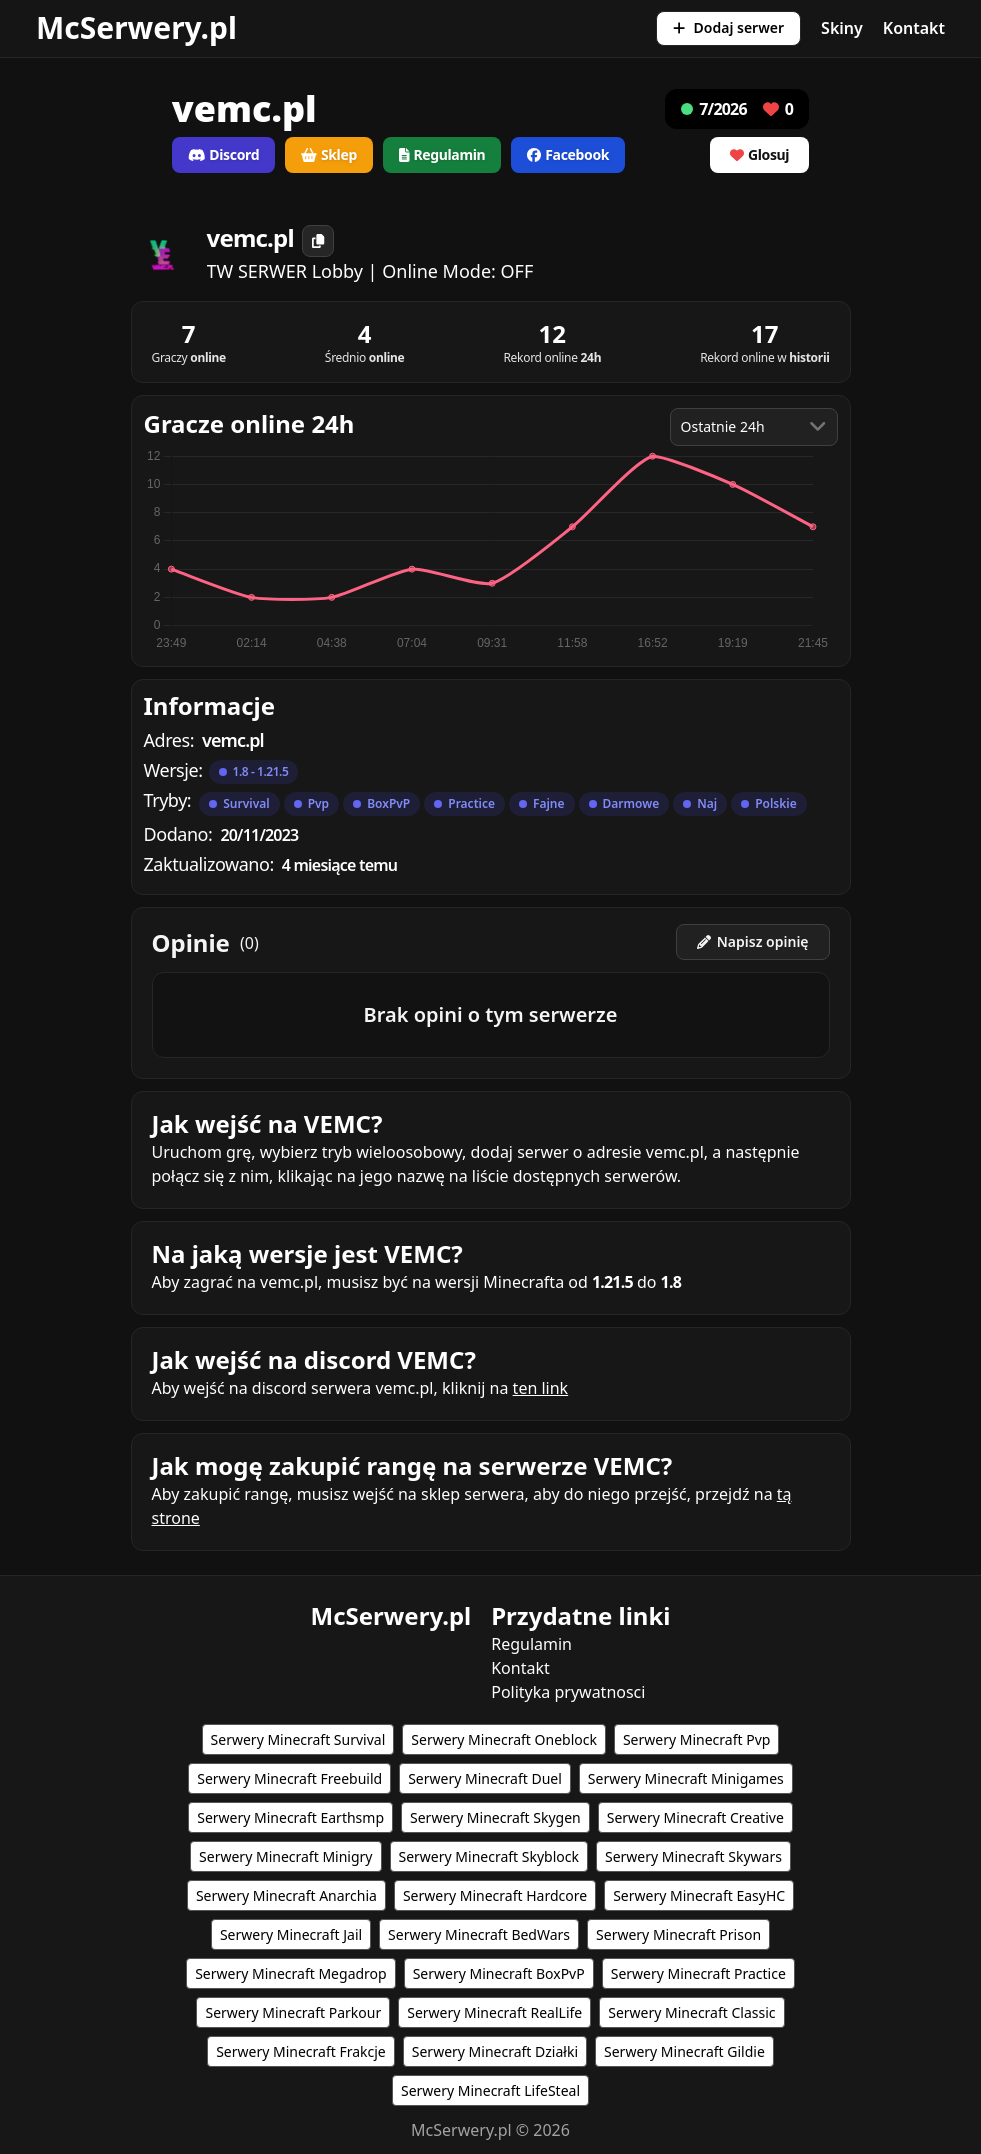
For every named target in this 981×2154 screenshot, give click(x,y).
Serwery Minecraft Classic (691, 2012)
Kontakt (914, 28)
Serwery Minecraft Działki (495, 2051)
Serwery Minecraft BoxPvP (499, 1973)
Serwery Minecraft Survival (298, 1739)
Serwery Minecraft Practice (698, 1973)
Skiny (842, 28)
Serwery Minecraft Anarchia (286, 1895)
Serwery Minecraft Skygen (495, 1817)
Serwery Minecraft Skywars (693, 1856)
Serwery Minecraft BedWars (479, 1934)
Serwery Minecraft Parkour (293, 2012)
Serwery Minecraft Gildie (684, 2051)
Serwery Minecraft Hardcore (495, 1895)
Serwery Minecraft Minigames (686, 1778)
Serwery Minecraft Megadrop (291, 1973)
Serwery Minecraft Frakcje (301, 2051)
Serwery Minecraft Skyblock (489, 1856)
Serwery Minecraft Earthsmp (290, 1817)
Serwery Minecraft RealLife (494, 2012)
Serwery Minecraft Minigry (285, 1856)
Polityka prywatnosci (568, 1692)
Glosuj (759, 154)
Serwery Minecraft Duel (485, 1778)
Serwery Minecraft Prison (678, 1934)
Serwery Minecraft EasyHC (699, 1895)
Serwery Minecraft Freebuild (289, 1778)
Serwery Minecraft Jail (291, 1934)
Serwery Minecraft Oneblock (504, 1739)
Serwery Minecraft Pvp (696, 1739)
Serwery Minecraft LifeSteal (490, 2090)
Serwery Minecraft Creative (695, 1817)
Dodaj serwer (728, 27)
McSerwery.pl (136, 27)
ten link (541, 1388)
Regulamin (531, 1644)
